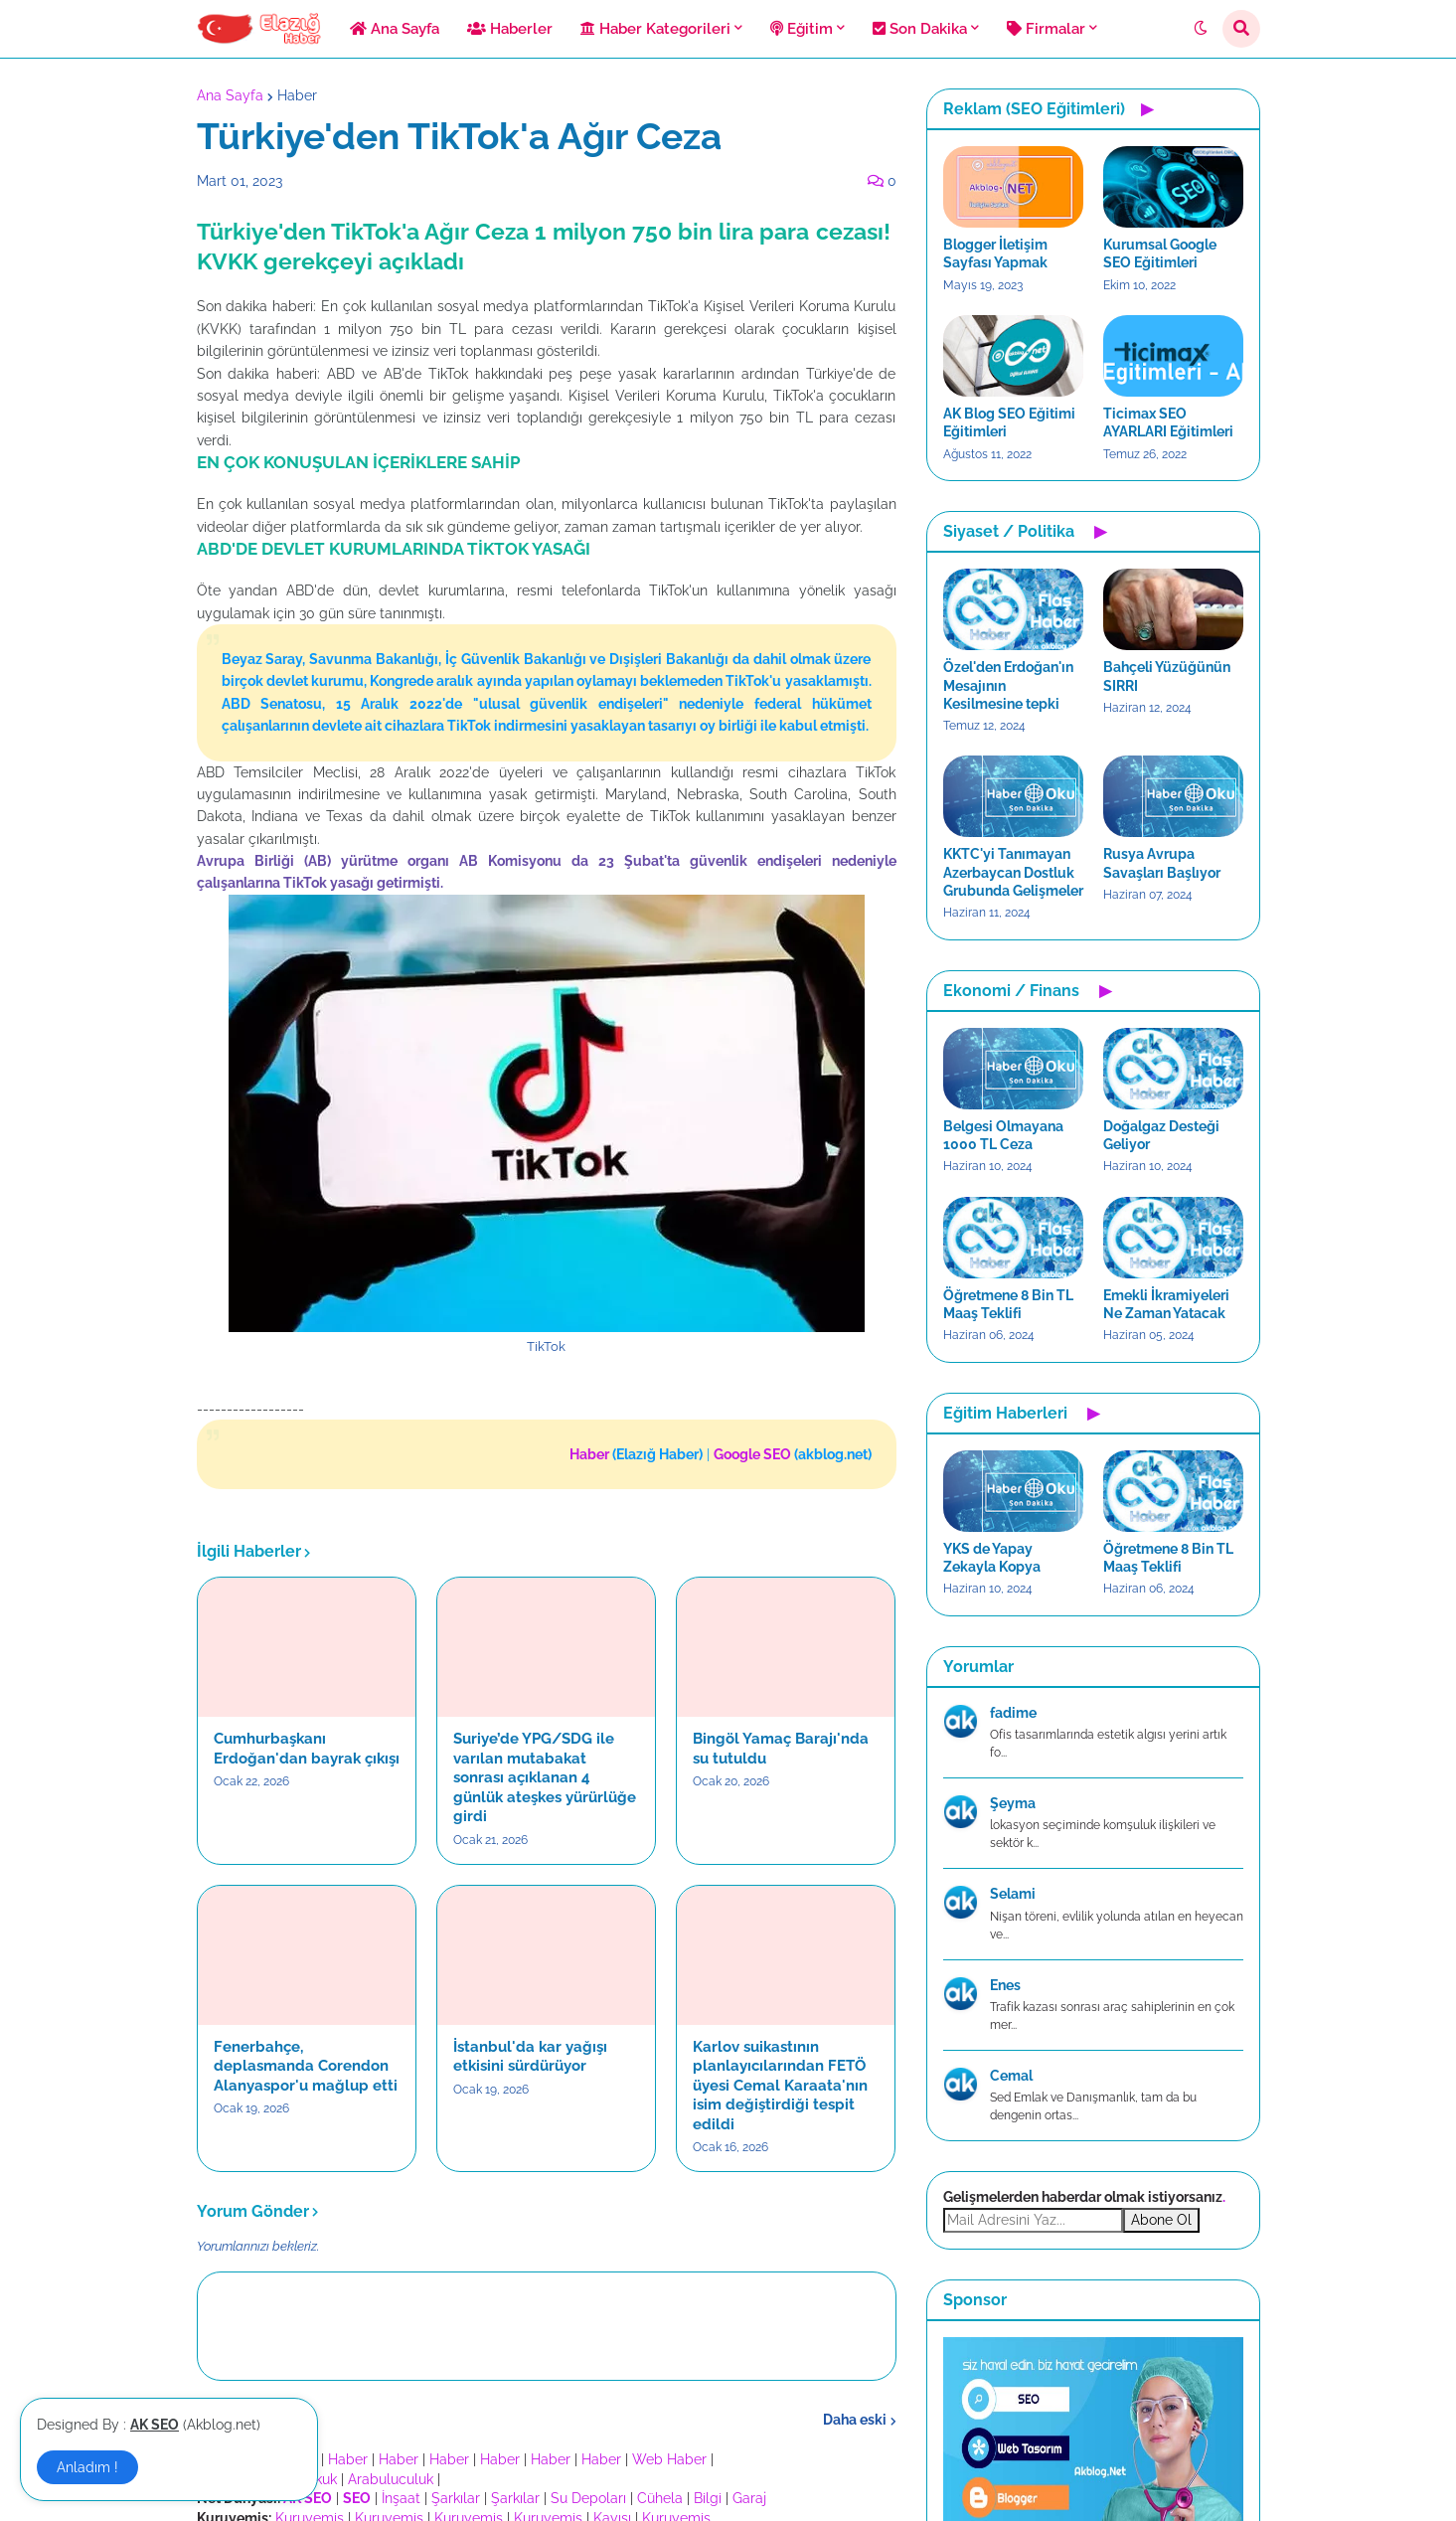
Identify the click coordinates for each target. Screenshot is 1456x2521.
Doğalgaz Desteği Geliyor (1161, 1135)
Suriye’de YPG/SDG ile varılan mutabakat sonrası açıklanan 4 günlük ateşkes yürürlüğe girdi (544, 1777)
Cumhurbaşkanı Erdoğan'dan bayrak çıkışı (307, 1748)
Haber (297, 95)
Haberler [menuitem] (510, 29)
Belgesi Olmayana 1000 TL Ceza (1003, 1135)
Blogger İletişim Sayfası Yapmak (995, 253)
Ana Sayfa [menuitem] (394, 29)
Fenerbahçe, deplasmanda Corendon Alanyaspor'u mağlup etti (306, 2066)
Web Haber (669, 2459)
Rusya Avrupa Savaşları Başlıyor (1161, 863)
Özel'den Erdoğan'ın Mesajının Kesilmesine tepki (1008, 685)
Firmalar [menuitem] (1046, 29)
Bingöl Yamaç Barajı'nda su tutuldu (781, 1748)
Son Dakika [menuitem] (920, 29)
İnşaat (401, 2498)
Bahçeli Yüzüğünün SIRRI (1166, 676)
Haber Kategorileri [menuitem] (655, 29)
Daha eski (855, 2420)
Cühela (660, 2498)
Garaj (749, 2498)
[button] (1200, 29)
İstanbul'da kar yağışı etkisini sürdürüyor (530, 2057)
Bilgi (708, 2498)
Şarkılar (455, 2498)
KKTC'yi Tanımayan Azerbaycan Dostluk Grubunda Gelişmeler (1013, 872)
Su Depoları (588, 2498)
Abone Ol (1161, 2220)
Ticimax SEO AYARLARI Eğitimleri (1168, 422)
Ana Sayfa (230, 95)
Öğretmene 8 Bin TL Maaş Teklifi (1008, 1304)
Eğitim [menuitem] (801, 29)
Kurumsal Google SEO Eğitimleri (1159, 253)
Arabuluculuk (390, 2479)
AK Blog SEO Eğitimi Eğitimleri (1009, 422)
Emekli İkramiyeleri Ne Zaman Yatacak (1166, 1304)
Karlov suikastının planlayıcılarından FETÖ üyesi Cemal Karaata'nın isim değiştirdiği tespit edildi (780, 2085)
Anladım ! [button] (87, 2467)
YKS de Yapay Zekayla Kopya (992, 1558)
